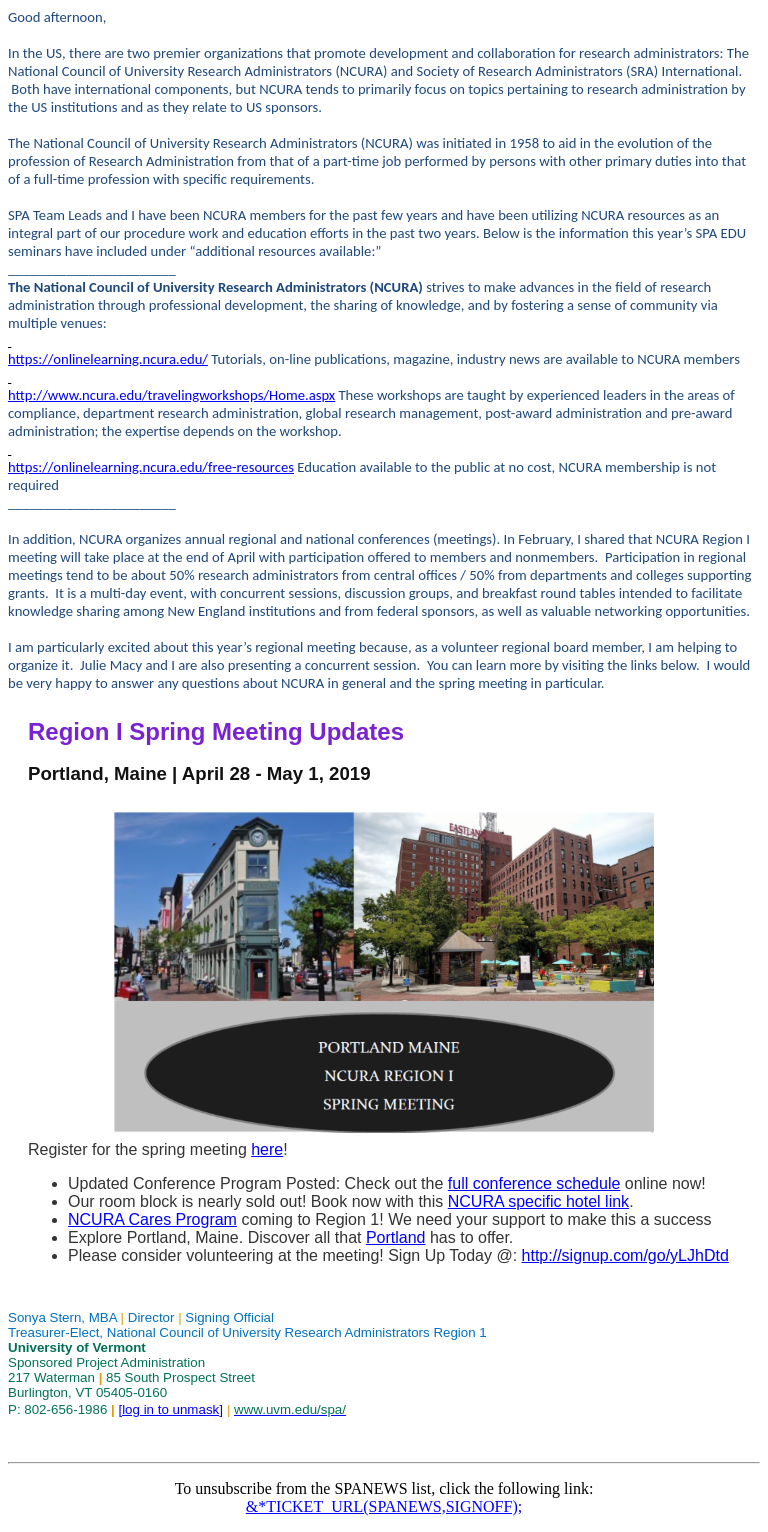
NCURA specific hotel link (538, 1201)
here (267, 1149)
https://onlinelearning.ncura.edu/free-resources (151, 467)
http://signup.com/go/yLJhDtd (625, 1255)
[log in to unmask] (170, 1409)
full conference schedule (534, 1183)
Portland (396, 1237)
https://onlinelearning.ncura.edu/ (108, 359)
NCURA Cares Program (152, 1219)
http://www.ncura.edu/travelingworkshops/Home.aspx (171, 395)
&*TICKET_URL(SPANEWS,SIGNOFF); (384, 1506)
